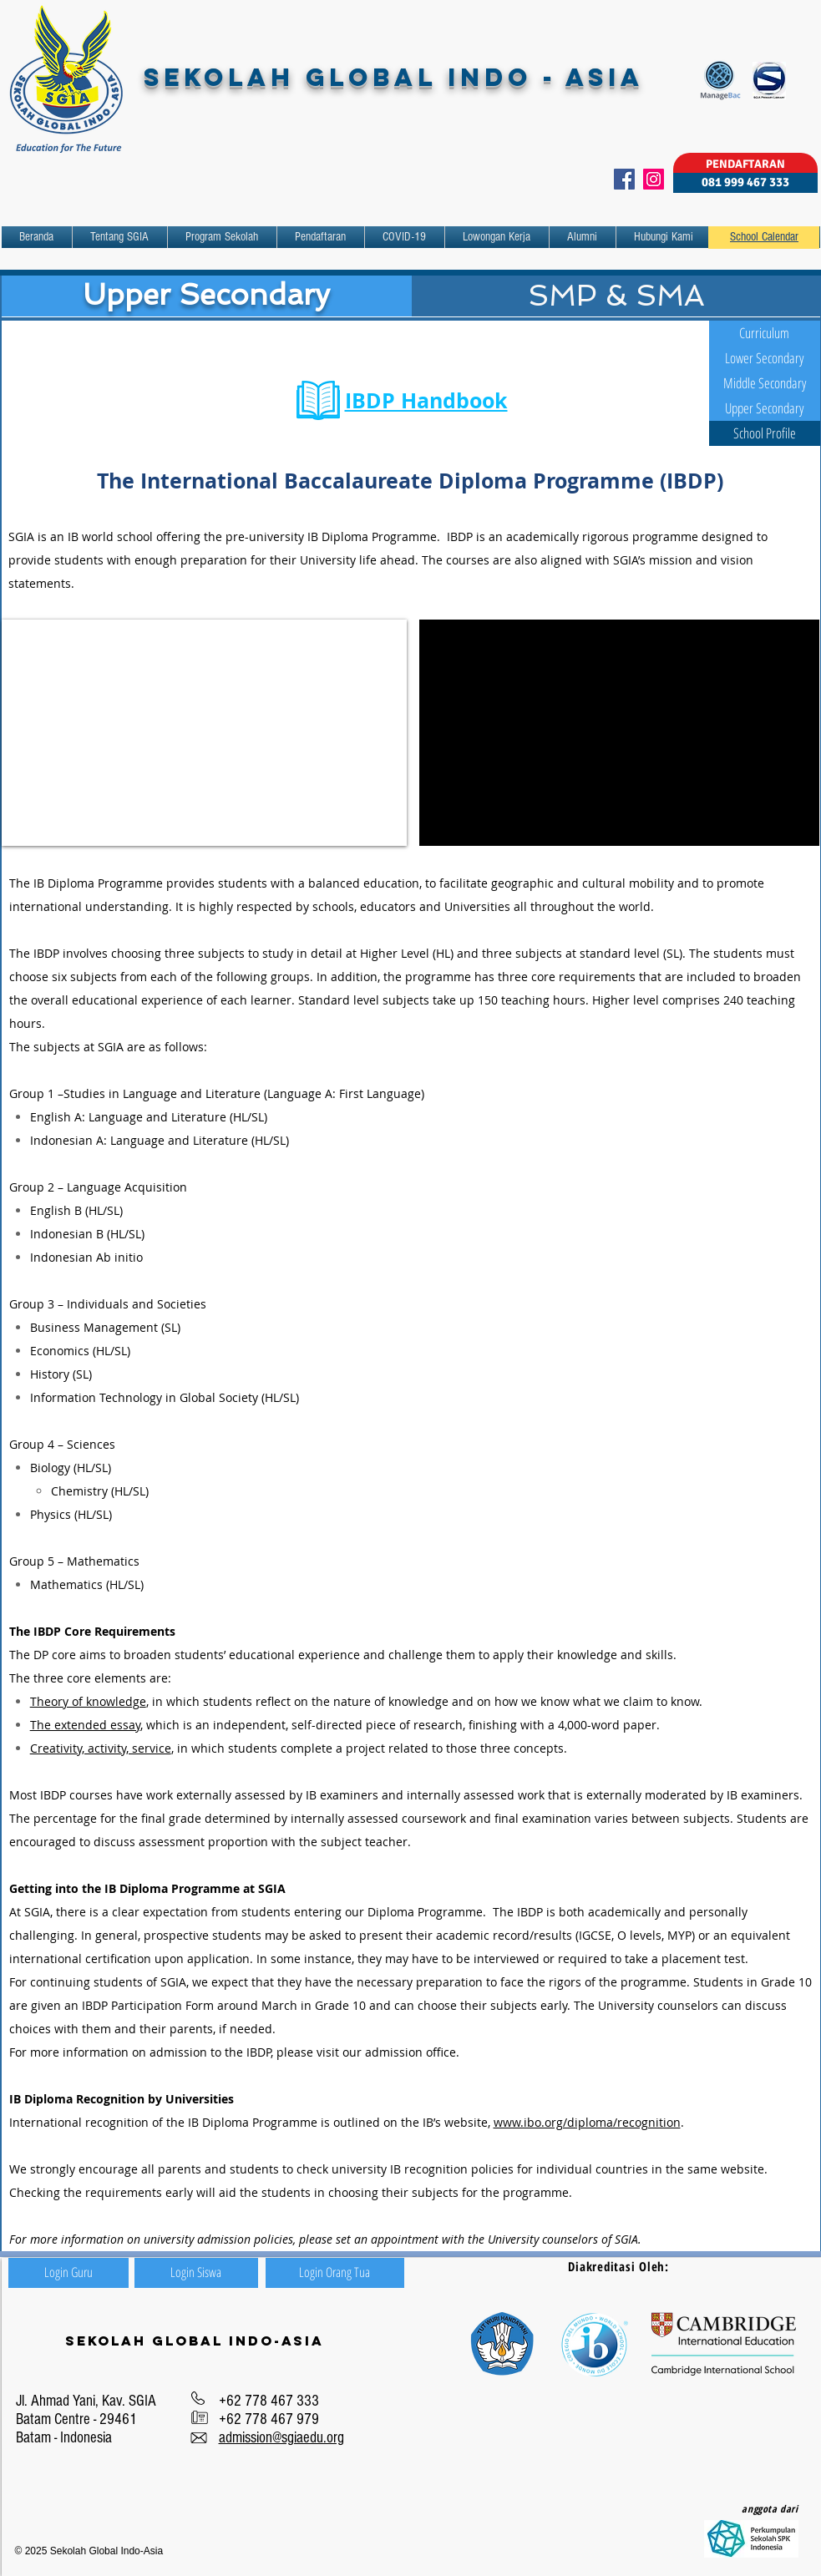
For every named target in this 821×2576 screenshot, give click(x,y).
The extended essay (85, 1725)
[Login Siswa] (196, 2273)
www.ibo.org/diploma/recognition (587, 2122)
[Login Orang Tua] (335, 2273)
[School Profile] (764, 433)
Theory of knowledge (88, 1701)
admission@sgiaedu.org (281, 2438)
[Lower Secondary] (764, 358)
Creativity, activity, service (100, 1748)
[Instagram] (653, 179)
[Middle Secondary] (764, 383)
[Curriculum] (764, 333)
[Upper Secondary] (764, 408)
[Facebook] (624, 179)
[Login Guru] (68, 2273)
